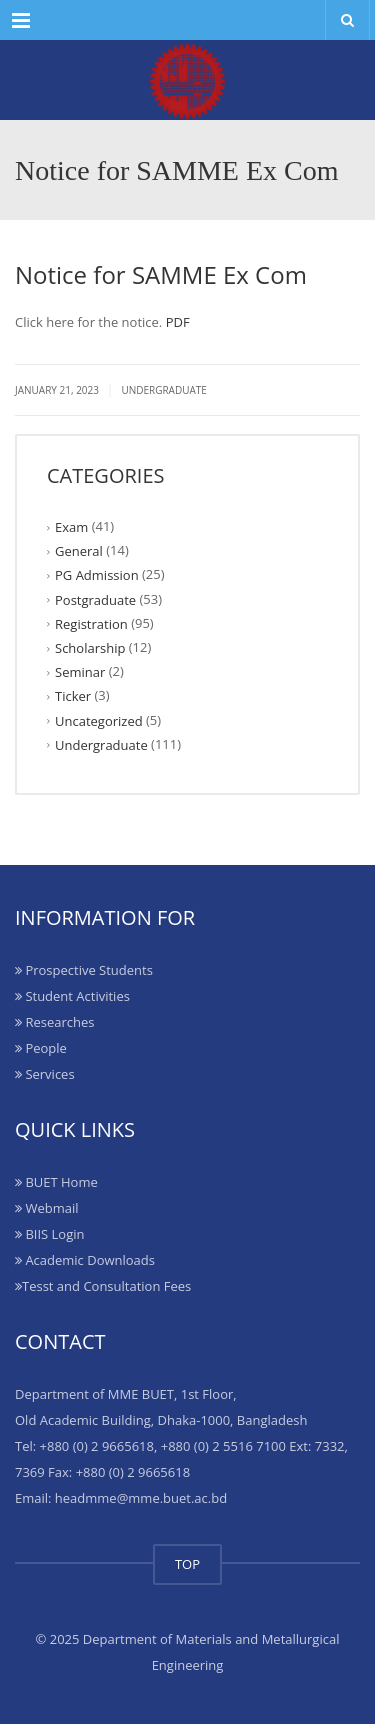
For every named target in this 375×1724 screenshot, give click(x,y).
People (41, 1048)
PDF (178, 322)
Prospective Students (84, 970)
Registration (91, 624)
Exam (71, 527)
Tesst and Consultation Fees (103, 1286)
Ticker (73, 696)
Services (45, 1074)
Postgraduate (95, 599)
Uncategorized (99, 720)
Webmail (46, 1208)
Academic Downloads (85, 1260)
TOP (187, 1564)
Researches (54, 1022)
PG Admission (97, 575)
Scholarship (90, 648)
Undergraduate (164, 390)
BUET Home (56, 1182)
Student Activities (72, 996)
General (79, 551)
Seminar (80, 672)
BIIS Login (49, 1234)
